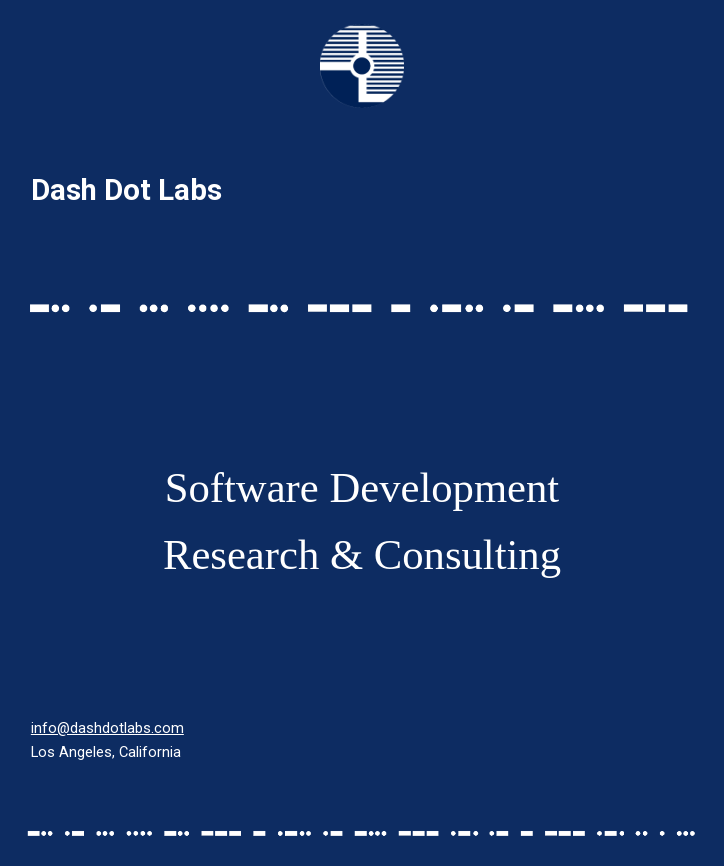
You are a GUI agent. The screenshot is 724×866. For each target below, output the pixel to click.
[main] (362, 190)
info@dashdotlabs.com (107, 728)
